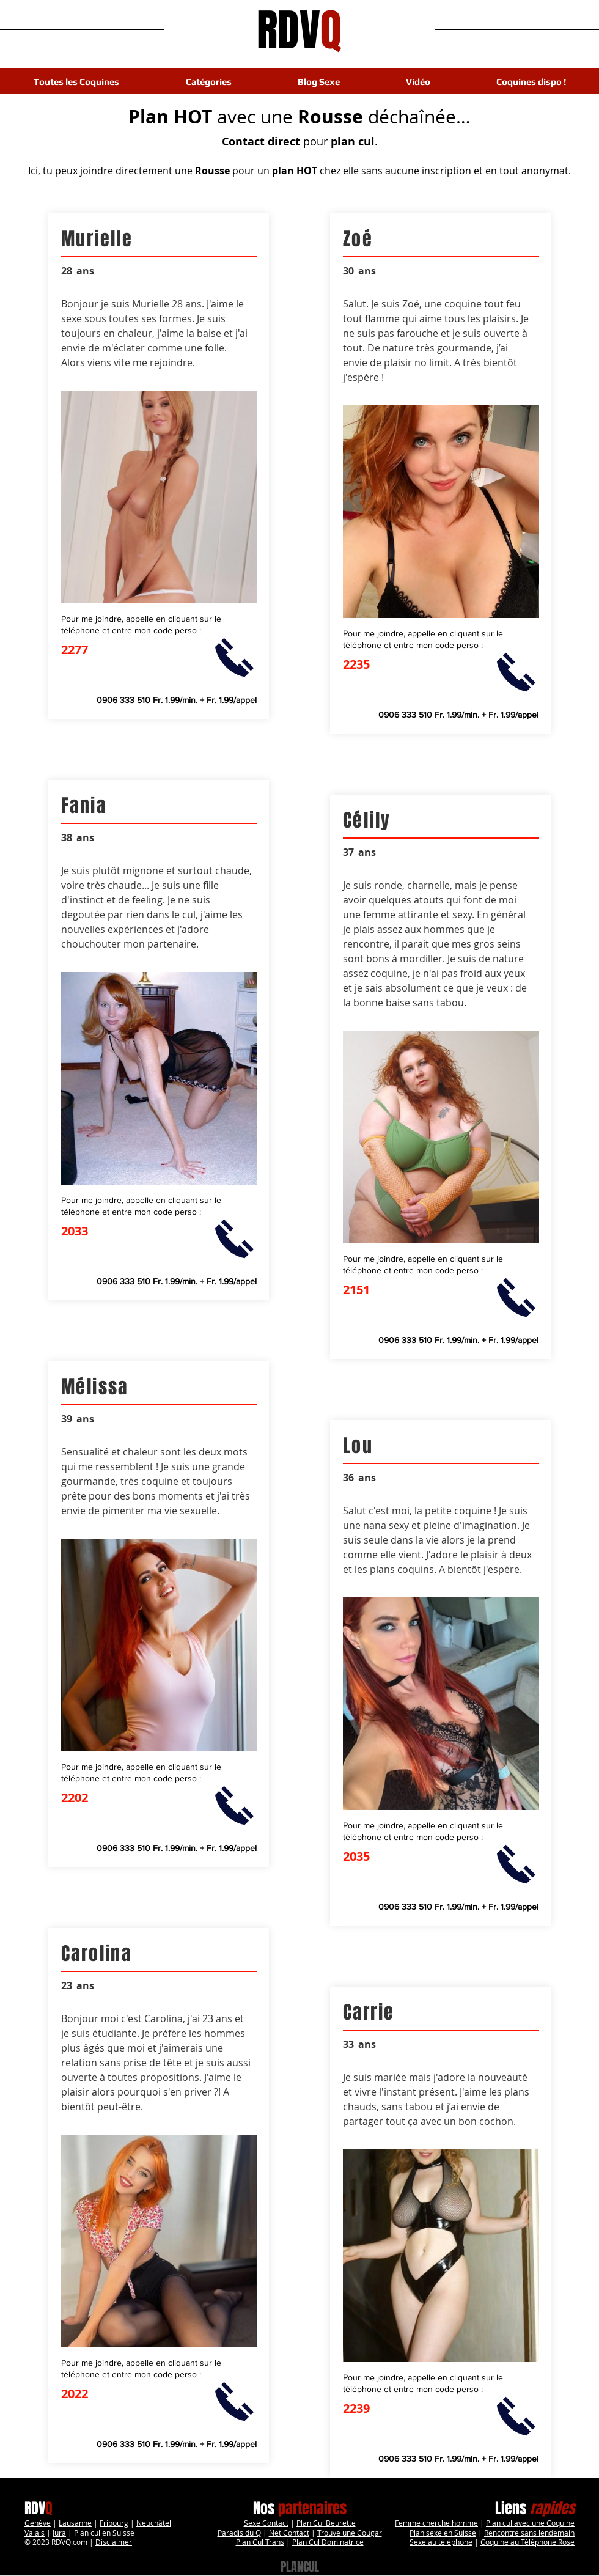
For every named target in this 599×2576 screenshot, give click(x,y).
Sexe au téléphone (441, 2542)
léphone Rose (552, 2542)
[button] (208, 81)
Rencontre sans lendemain (529, 2532)
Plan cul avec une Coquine (530, 2523)
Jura (59, 2532)
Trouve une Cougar (349, 2532)
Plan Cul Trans (260, 2542)
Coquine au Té (504, 2542)
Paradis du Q (239, 2532)
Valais (34, 2532)
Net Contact (289, 2532)
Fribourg (114, 2523)
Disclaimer (113, 2542)
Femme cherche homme (436, 2523)
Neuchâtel (153, 2523)
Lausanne (75, 2523)
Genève (37, 2523)
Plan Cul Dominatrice (328, 2542)
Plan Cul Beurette (326, 2523)
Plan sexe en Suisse (443, 2532)
